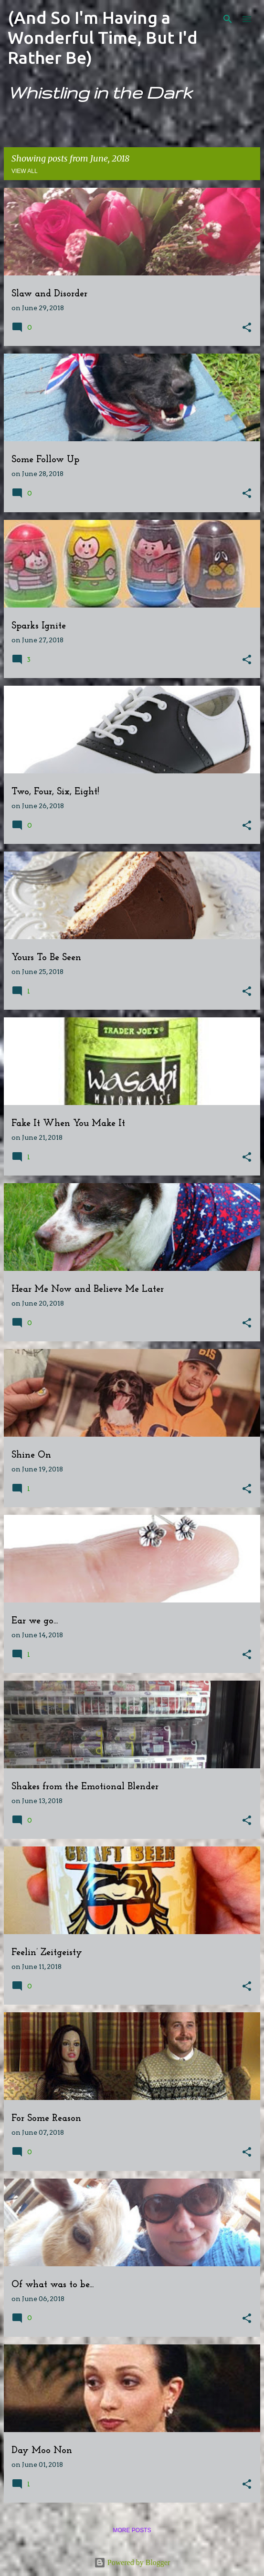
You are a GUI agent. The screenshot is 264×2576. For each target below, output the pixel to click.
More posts (132, 2530)
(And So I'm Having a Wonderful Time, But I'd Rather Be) (103, 37)
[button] (247, 328)
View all (24, 171)
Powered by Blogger (132, 2562)
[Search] (227, 19)
